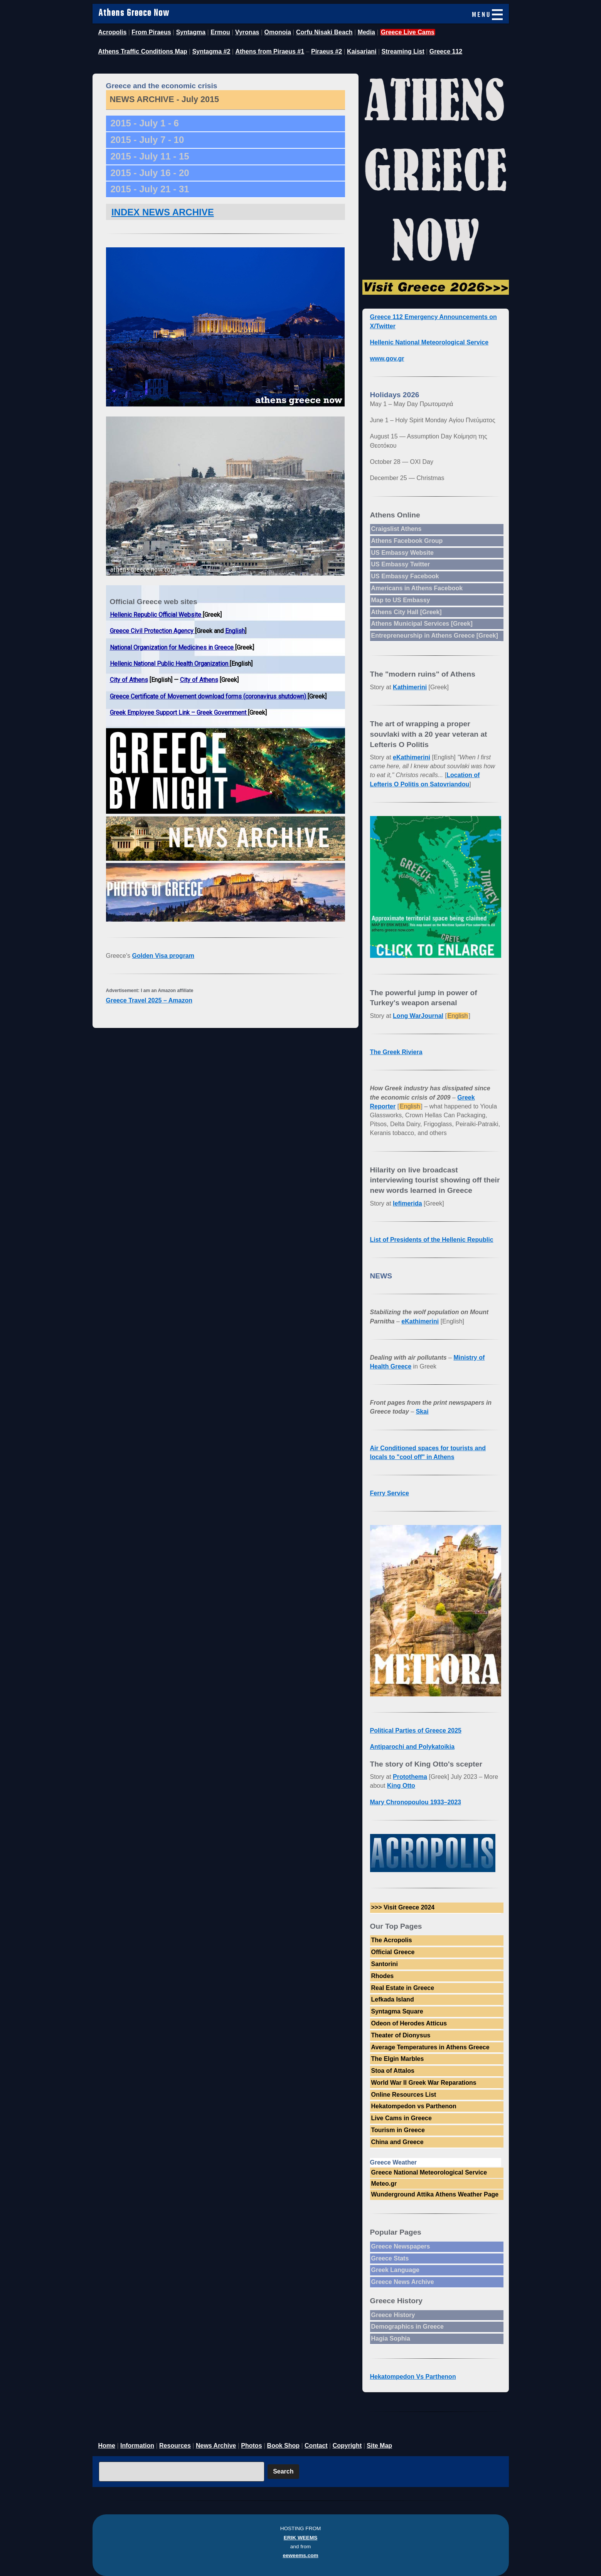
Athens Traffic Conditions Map (142, 51)
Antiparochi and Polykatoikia (412, 1746)
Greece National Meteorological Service (429, 2172)
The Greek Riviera (396, 1052)
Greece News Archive (402, 2282)
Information (137, 2445)
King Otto (401, 1785)
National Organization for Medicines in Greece (172, 647)
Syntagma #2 (211, 51)
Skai (422, 1411)
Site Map (379, 2445)
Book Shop (283, 2445)
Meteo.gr (384, 2183)
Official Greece (393, 1952)
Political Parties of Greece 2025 (415, 1730)
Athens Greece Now (134, 13)
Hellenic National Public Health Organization (170, 663)
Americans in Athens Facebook (417, 588)
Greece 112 (445, 51)
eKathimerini (411, 757)
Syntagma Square (397, 2011)
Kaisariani (361, 51)
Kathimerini (410, 687)
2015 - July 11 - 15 (150, 156)
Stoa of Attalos (392, 2070)
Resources (175, 2445)
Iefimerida (407, 1203)
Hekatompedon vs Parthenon (413, 2106)
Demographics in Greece (407, 2326)
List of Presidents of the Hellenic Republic (431, 1239)
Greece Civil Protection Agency (152, 631)
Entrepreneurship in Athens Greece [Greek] (434, 635)
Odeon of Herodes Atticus (409, 2023)
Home (106, 2445)
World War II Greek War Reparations (423, 2082)
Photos (251, 2445)
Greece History (393, 2315)
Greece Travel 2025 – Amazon (149, 1000)
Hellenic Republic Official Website (156, 614)
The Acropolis (391, 1940)
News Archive (216, 2445)
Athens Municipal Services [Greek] (422, 623)
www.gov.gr (387, 358)
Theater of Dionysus (401, 2035)
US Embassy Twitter (400, 564)
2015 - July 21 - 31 (150, 189)
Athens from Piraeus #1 (269, 51)
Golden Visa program (163, 955)
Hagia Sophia (390, 2338)
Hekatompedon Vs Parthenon (413, 2376)
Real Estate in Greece (402, 1988)
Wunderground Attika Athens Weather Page (435, 2194)
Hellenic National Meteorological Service (429, 342)
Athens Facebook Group (407, 540)
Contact (316, 2445)
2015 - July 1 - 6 (145, 123)
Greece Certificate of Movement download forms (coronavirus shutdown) (209, 696)
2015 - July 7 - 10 (147, 139)
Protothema (410, 1776)
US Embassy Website (402, 552)
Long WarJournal (418, 1016)
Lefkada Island (392, 1999)
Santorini (384, 1964)
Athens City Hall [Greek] (406, 612)
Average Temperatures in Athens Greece (430, 2047)
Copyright (347, 2445)
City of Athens (129, 679)
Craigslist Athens (396, 529)
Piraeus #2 (326, 51)
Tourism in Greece (398, 2130)
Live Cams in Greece (401, 2118)
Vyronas (247, 32)
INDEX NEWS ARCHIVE (162, 212)
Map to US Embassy (400, 600)
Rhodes (382, 1976)
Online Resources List (403, 2094)
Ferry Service (389, 1493)
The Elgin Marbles (397, 2058)
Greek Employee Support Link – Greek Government (179, 712)
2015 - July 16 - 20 (150, 173)
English (235, 631)
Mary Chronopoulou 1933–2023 (415, 1802)
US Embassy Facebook (405, 576)
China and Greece (397, 2142)
